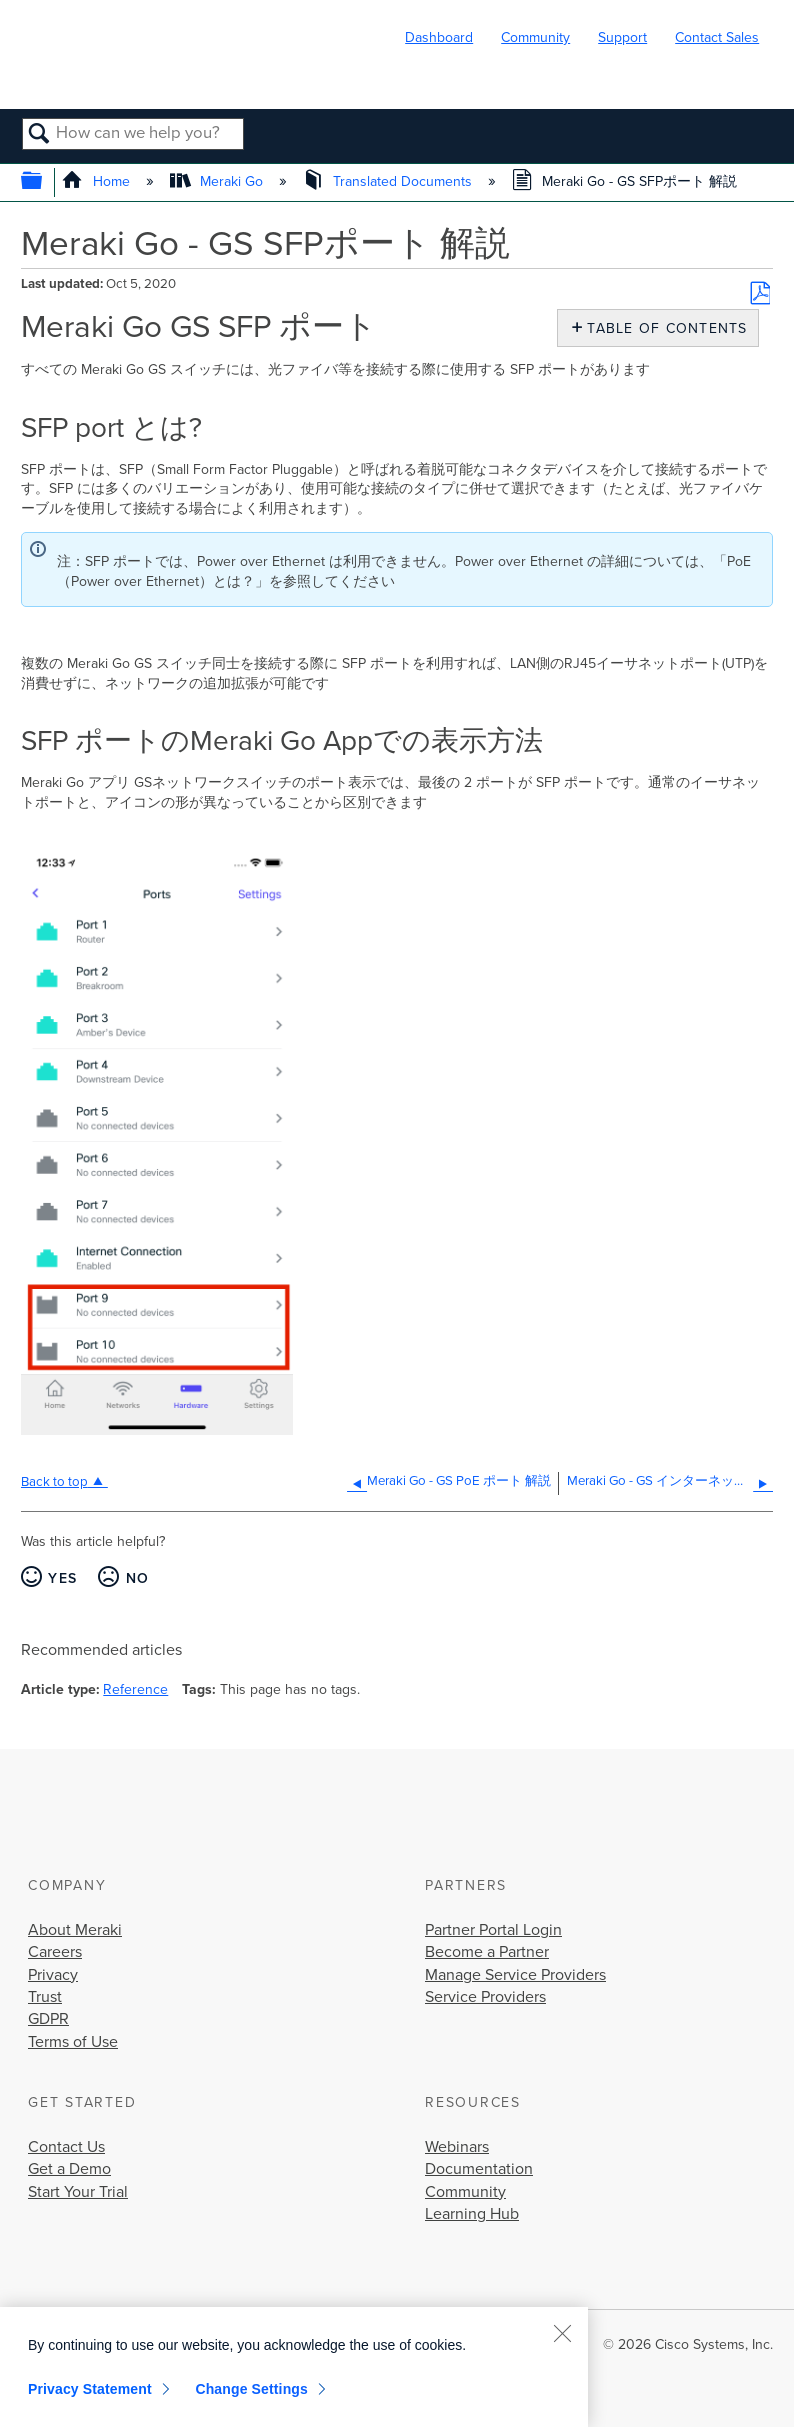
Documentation (479, 2169)
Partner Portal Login (493, 1930)
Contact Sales (717, 37)
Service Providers (485, 1997)
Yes (62, 1578)
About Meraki (75, 1930)
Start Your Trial (78, 2192)
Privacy (53, 1975)
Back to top (54, 1482)
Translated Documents (389, 181)
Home (97, 181)
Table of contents (662, 328)
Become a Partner (487, 1952)
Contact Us (66, 2147)
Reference (135, 1689)
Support (622, 37)
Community (535, 37)
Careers (55, 1952)
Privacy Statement (90, 2389)
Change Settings (251, 2389)
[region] (294, 2367)
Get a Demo (69, 2169)
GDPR (48, 2019)
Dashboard (439, 37)
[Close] (562, 2333)
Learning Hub (472, 2214)
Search (39, 135)
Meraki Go (218, 181)
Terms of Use (73, 2042)
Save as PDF (760, 293)
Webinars (457, 2147)
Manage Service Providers (515, 1975)
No (138, 1578)
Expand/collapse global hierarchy (44, 182)
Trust (45, 1997)
